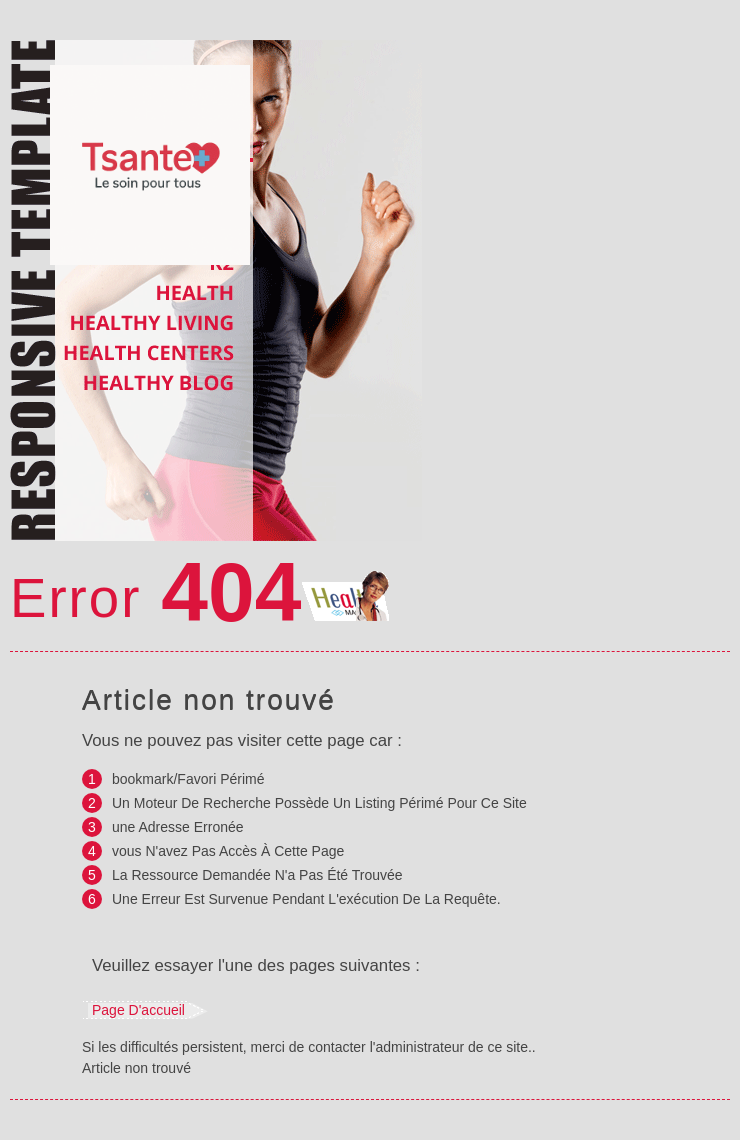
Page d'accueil (138, 1010)
